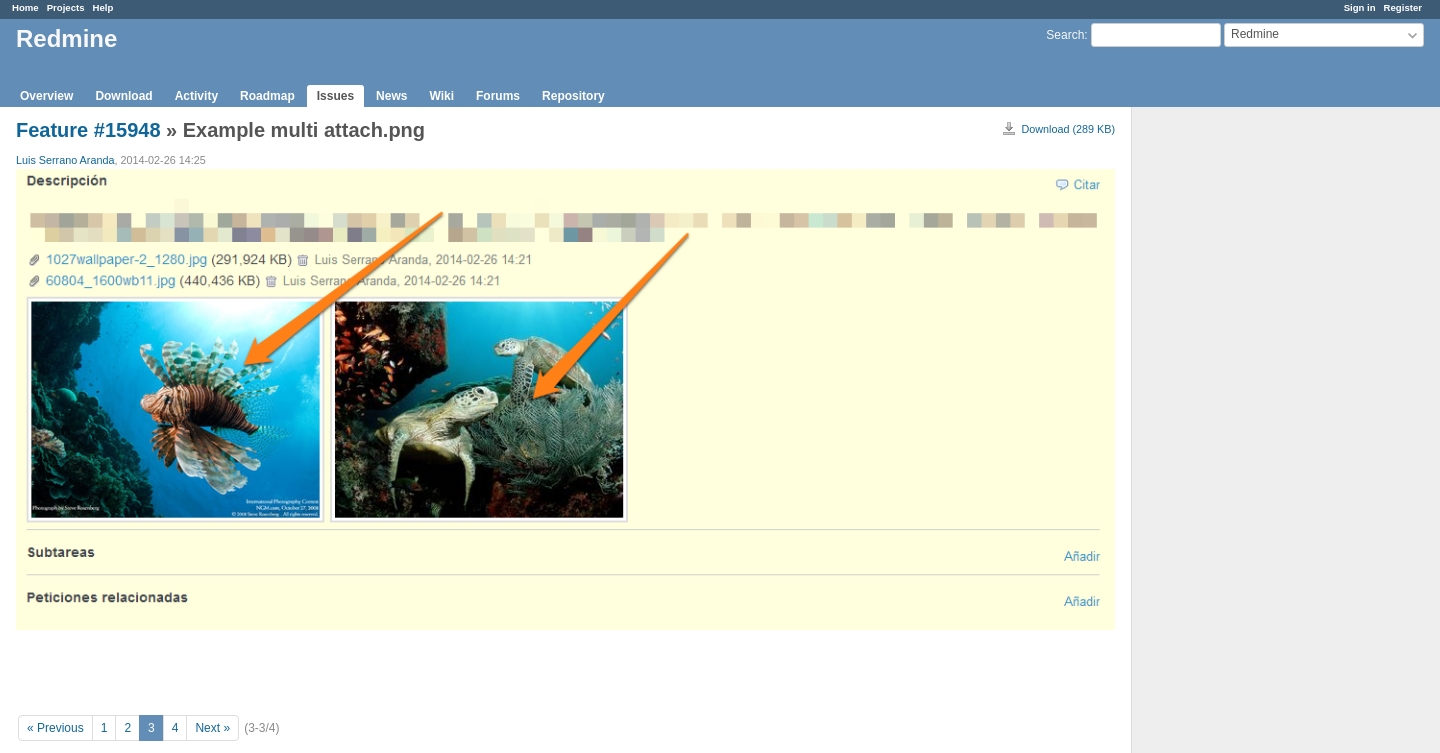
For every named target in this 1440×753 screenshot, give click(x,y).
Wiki (441, 96)
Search (1065, 35)
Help (103, 7)
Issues (335, 96)
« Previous (55, 728)
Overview (46, 96)
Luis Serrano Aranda (65, 160)
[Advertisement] (1232, 421)
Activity (196, 96)
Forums (498, 96)
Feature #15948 (88, 130)
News (391, 96)
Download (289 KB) (1068, 129)
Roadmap (267, 96)
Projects (66, 7)
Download (123, 96)
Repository (573, 96)
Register (1403, 7)
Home (25, 7)
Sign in (1360, 7)
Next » (212, 728)
